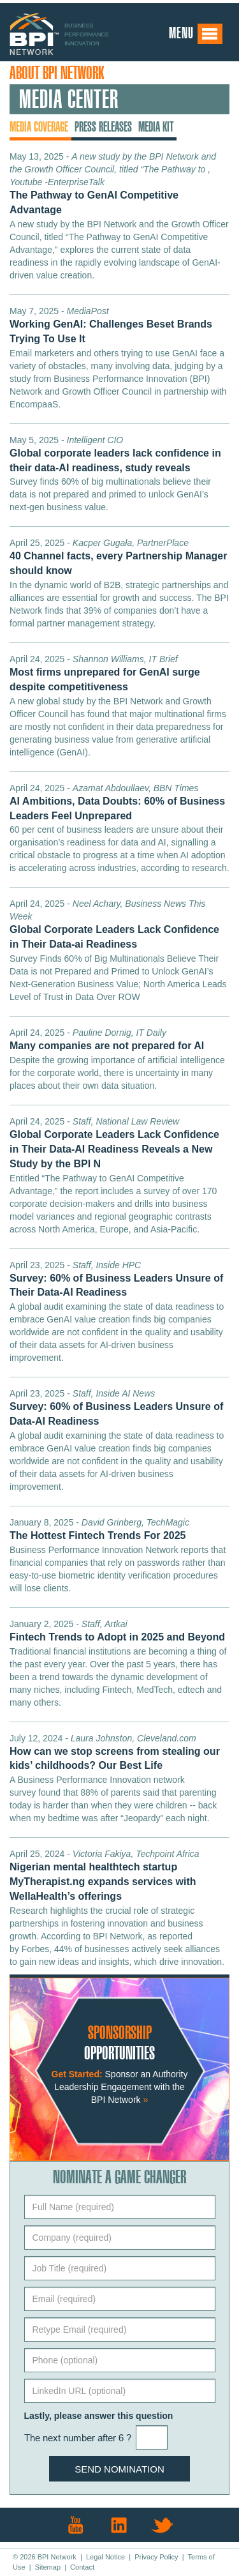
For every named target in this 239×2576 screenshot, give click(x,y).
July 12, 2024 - (115, 1752)
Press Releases (103, 127)
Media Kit (155, 127)
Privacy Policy (156, 2557)
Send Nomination (119, 2469)
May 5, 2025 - (115, 454)
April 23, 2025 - (116, 1279)
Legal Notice (105, 2557)
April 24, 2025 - (105, 673)
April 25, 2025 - (118, 557)
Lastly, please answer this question (98, 2416)
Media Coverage (39, 127)
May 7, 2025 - (111, 325)
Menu (196, 34)
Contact (82, 2567)
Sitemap (48, 2567)
